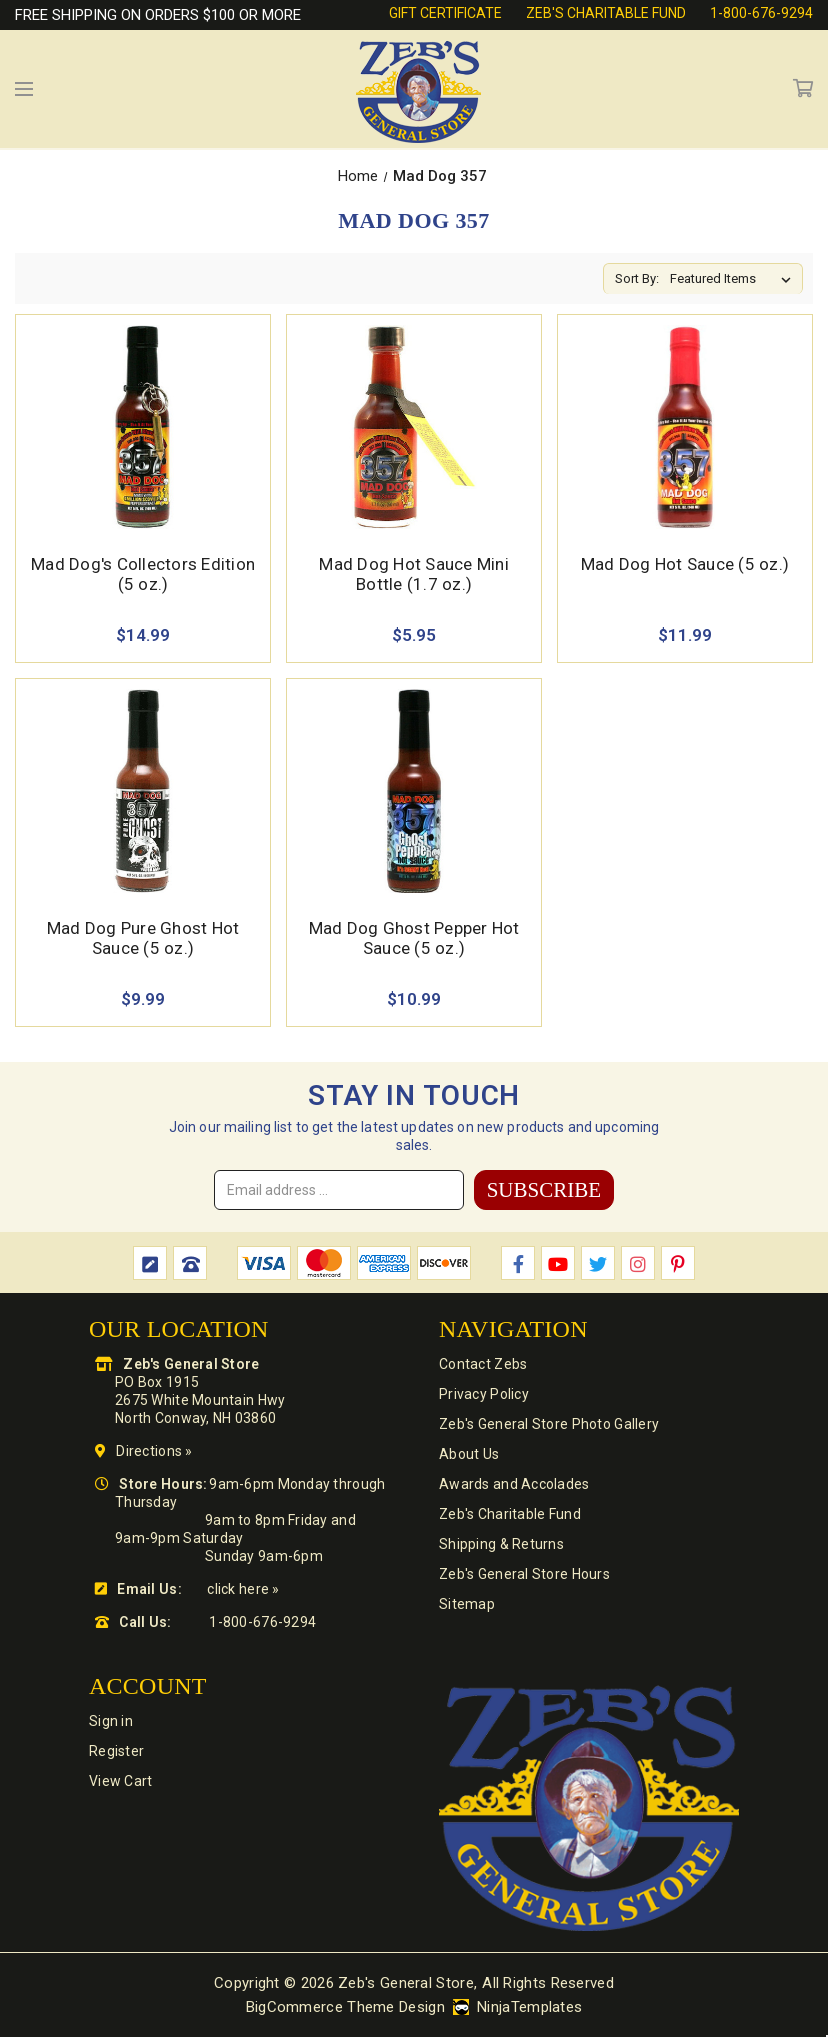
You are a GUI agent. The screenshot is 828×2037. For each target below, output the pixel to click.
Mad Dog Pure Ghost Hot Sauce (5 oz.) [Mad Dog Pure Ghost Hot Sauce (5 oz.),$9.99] (143, 938)
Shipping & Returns (501, 1544)
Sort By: (637, 278)
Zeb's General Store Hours (524, 1574)
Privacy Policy (484, 1394)
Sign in (111, 1721)
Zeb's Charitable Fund (606, 13)
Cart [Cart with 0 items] (803, 89)
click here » (243, 1589)
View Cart (121, 1781)
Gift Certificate (445, 13)
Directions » (154, 1451)
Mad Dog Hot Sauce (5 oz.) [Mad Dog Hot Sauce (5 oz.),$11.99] (685, 564)
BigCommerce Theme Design (345, 2007)
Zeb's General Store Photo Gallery (549, 1424)
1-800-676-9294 (761, 13)
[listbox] (734, 279)
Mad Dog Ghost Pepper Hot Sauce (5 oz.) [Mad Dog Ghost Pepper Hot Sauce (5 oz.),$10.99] (414, 938)
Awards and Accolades (514, 1484)
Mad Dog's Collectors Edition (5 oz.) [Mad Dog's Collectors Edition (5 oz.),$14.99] (143, 574)
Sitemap (467, 1604)
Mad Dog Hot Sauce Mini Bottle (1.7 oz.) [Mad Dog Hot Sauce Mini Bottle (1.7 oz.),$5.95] (414, 574)
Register (116, 1751)
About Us (469, 1454)
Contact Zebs (483, 1364)
